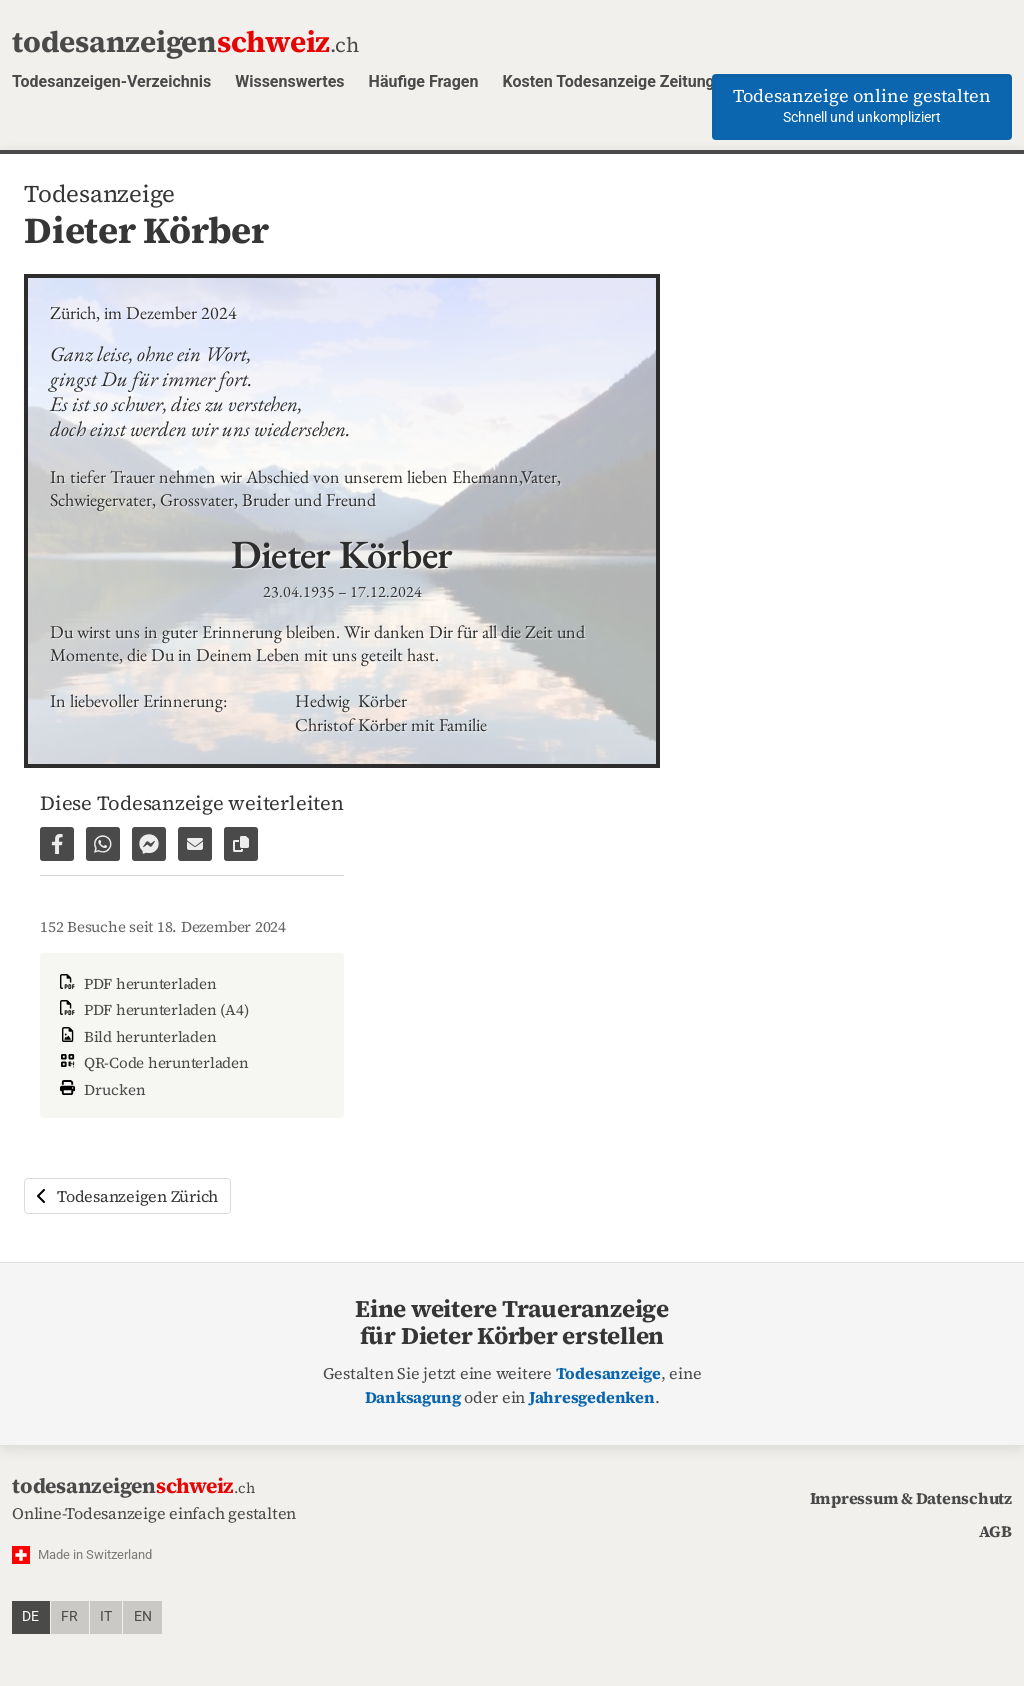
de (30, 1616)
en (143, 1616)
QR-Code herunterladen (152, 1062)
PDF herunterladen (136, 983)
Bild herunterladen (136, 1036)
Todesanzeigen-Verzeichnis (111, 81)
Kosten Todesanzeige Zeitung (608, 81)
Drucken (101, 1087)
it (106, 1616)
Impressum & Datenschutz (911, 1498)
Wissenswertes (289, 81)
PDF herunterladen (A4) (152, 1009)
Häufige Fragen (424, 81)
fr (69, 1616)
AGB (995, 1531)
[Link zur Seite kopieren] (241, 844)
